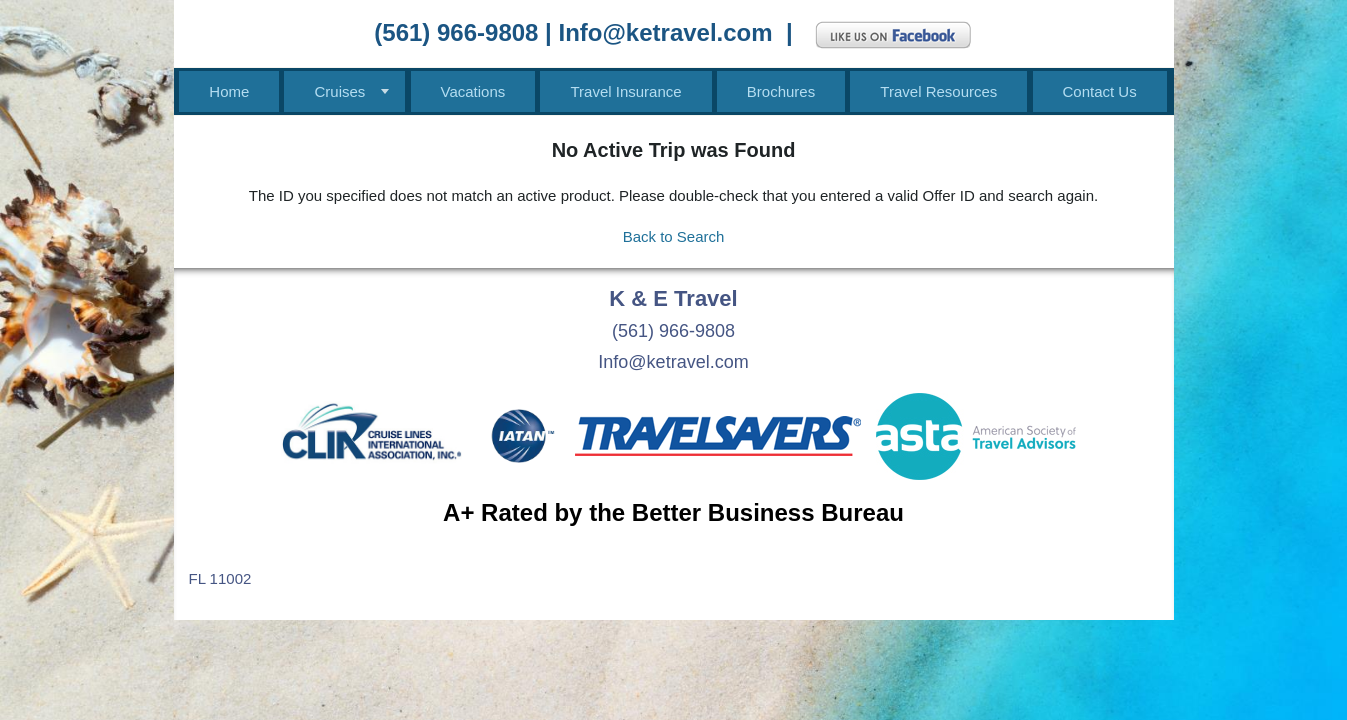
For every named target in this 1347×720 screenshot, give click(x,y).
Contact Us (1100, 91)
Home (229, 91)
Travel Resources (938, 91)
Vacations (473, 91)
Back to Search (674, 236)
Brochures (781, 91)
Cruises (339, 91)
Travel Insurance (625, 91)
